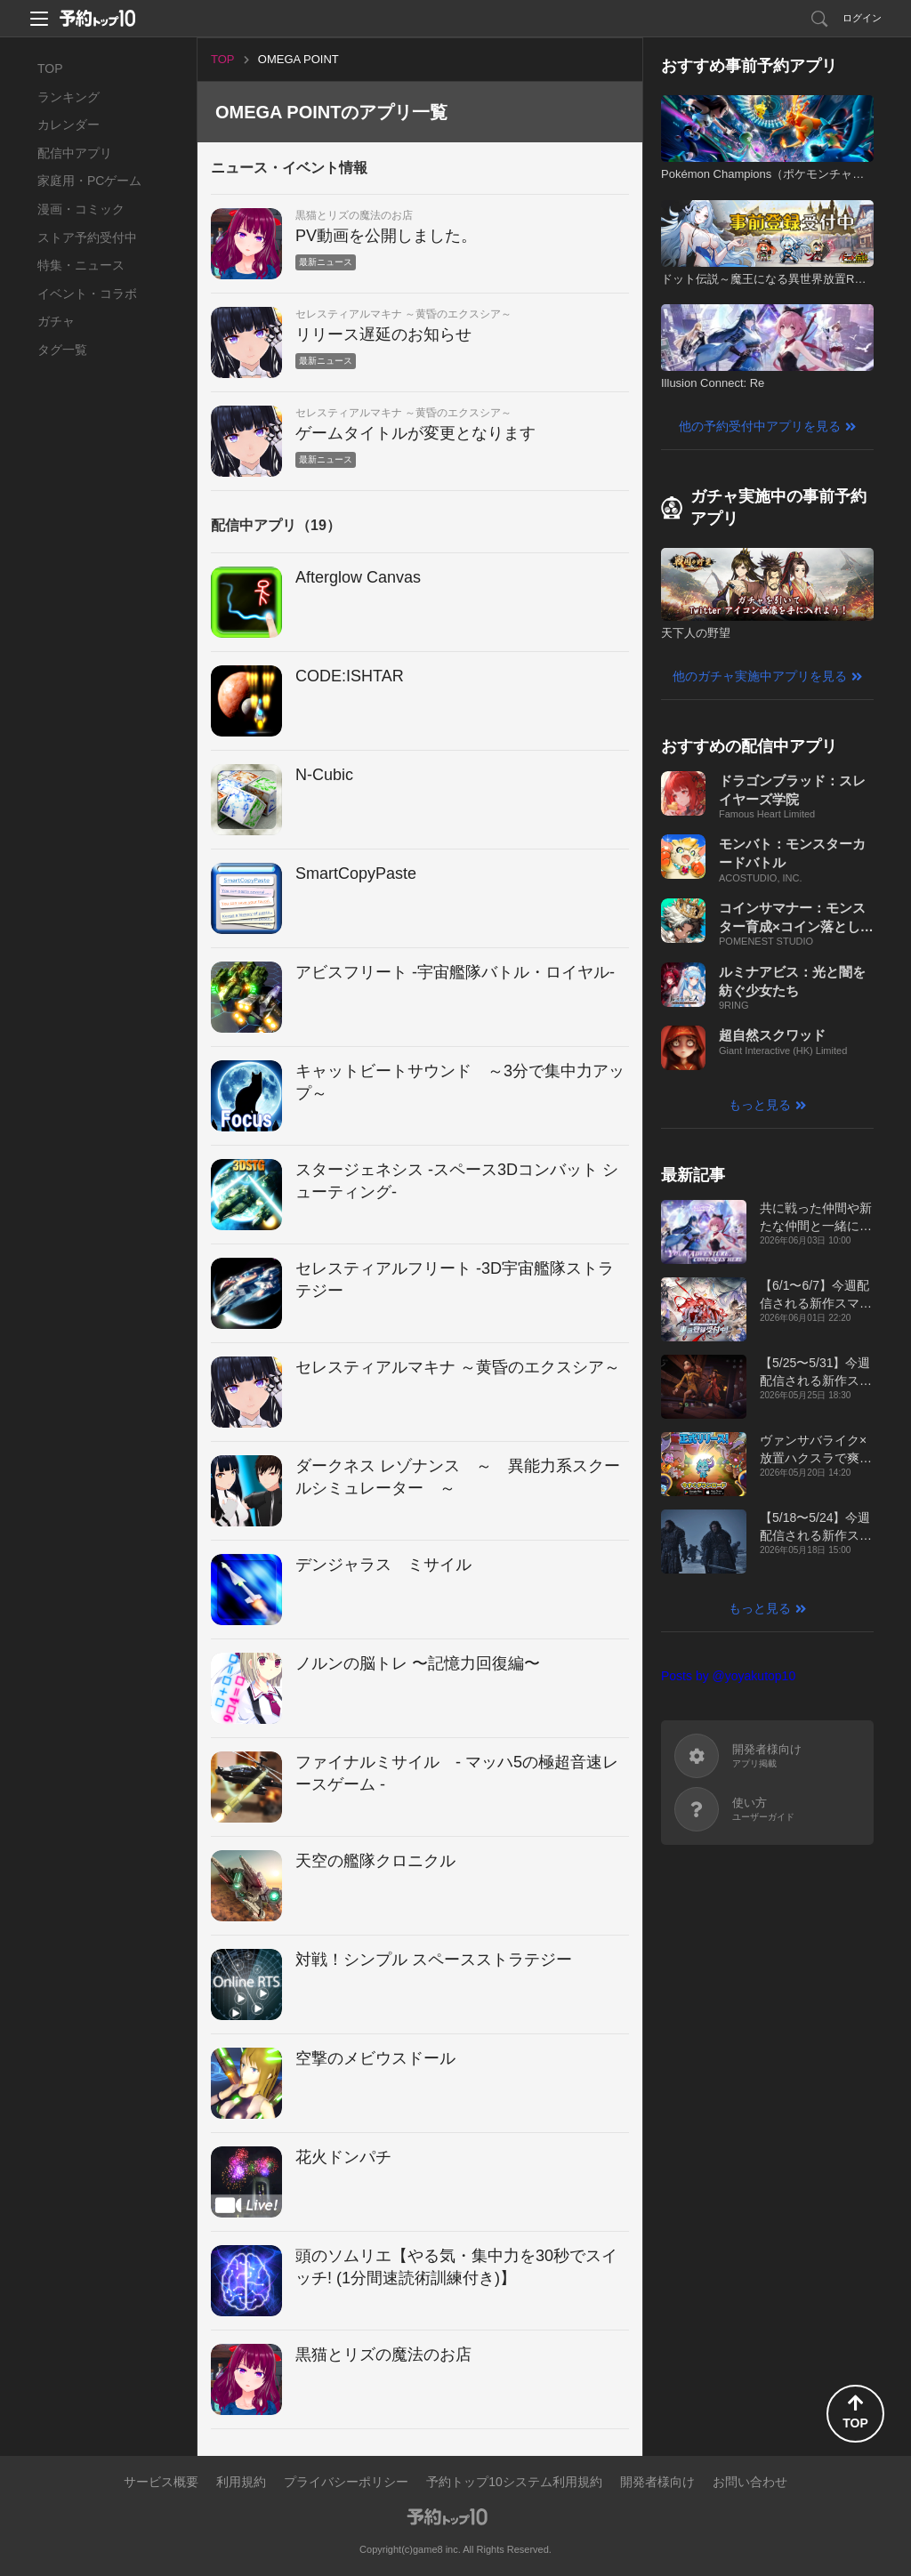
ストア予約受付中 (87, 237)
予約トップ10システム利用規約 (514, 2482)
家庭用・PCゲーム (89, 180)
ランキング (68, 97)
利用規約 (241, 2482)
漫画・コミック (81, 209)
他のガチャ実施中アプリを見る (760, 676)
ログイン (862, 17)
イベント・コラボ (87, 293)
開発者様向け (657, 2482)
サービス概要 (161, 2482)
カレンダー (68, 124)
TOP (50, 68)
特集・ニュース (81, 265)
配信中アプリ (74, 153)
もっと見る (760, 1105)
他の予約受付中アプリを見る (760, 426)
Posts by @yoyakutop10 (728, 1676)
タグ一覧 (62, 349)
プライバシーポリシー (346, 2482)
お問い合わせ (750, 2482)
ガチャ (56, 321)
